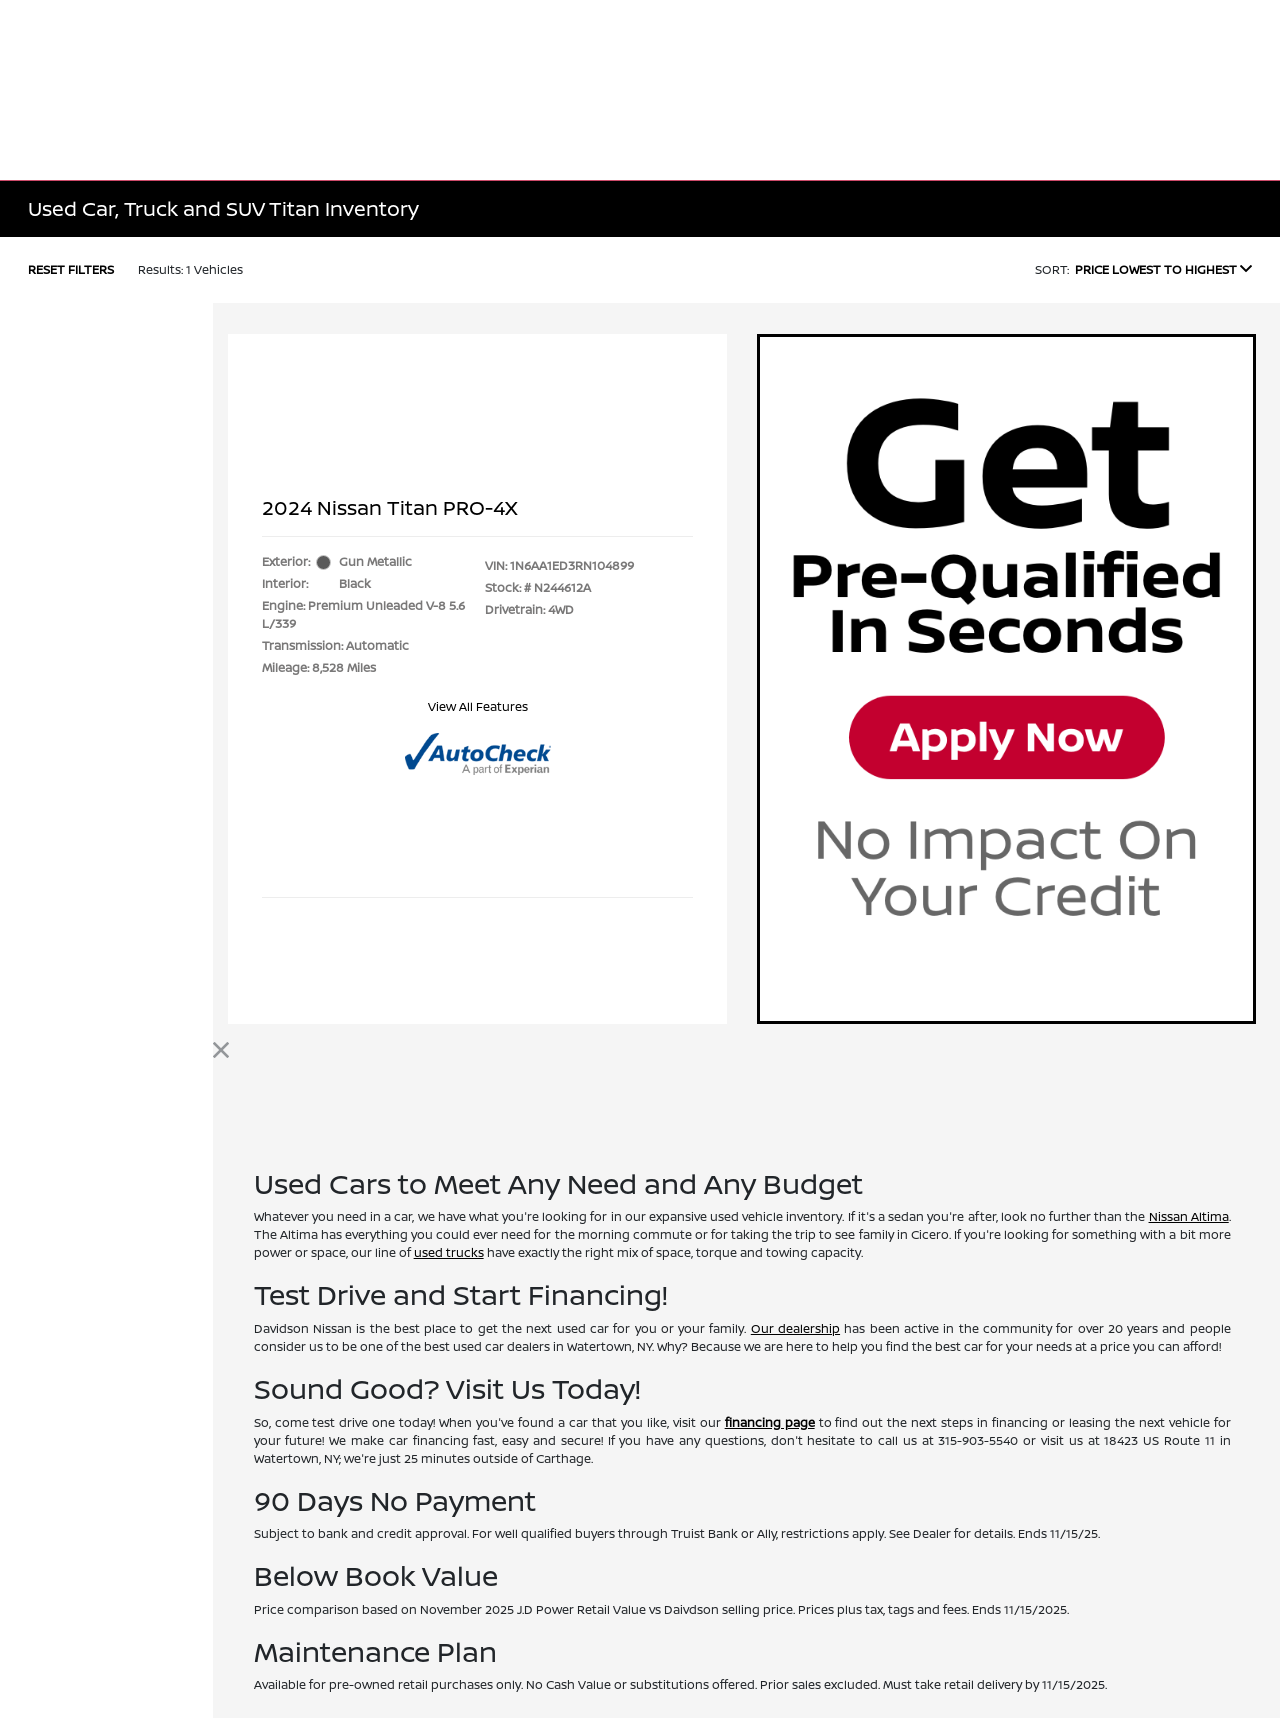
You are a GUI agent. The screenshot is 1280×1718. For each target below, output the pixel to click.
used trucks (449, 1252)
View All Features (478, 706)
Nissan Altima (1189, 1216)
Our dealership (795, 1328)
